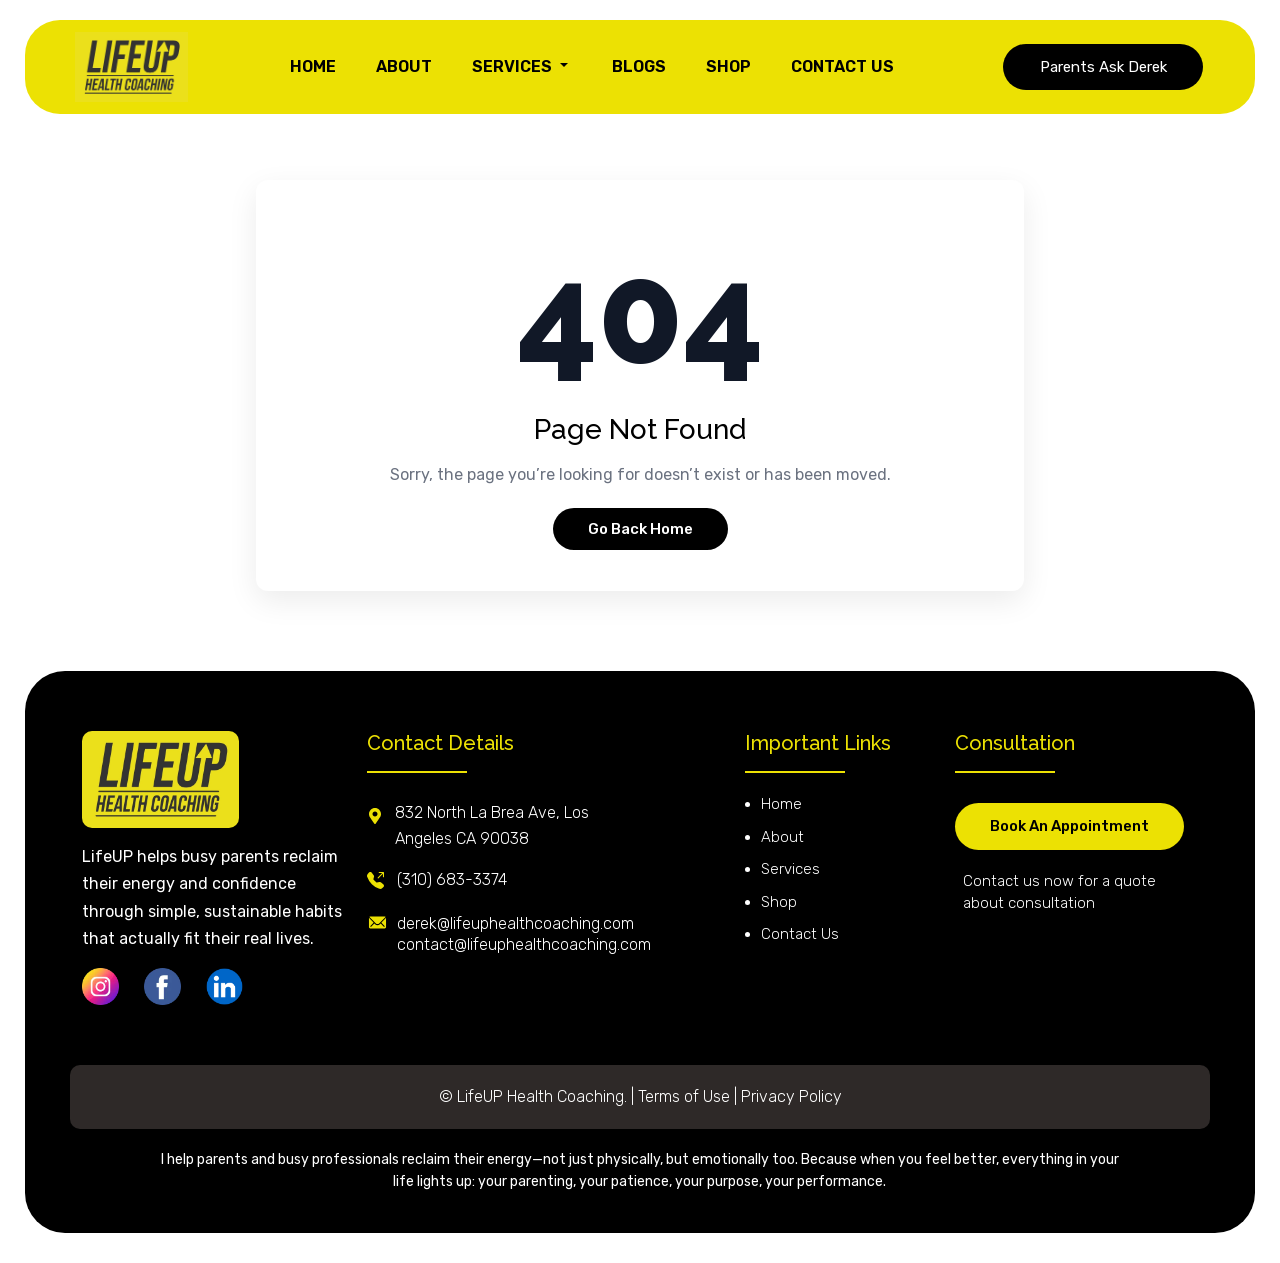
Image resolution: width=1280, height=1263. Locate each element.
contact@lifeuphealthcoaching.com (524, 944)
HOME (313, 66)
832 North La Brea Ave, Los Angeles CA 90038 (492, 825)
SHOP (728, 66)
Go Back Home (640, 529)
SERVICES (522, 66)
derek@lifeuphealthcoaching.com (515, 923)
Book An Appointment (1069, 826)
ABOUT (404, 66)
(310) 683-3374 (452, 879)
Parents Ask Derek (1103, 67)
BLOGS (639, 66)
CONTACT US (842, 66)
